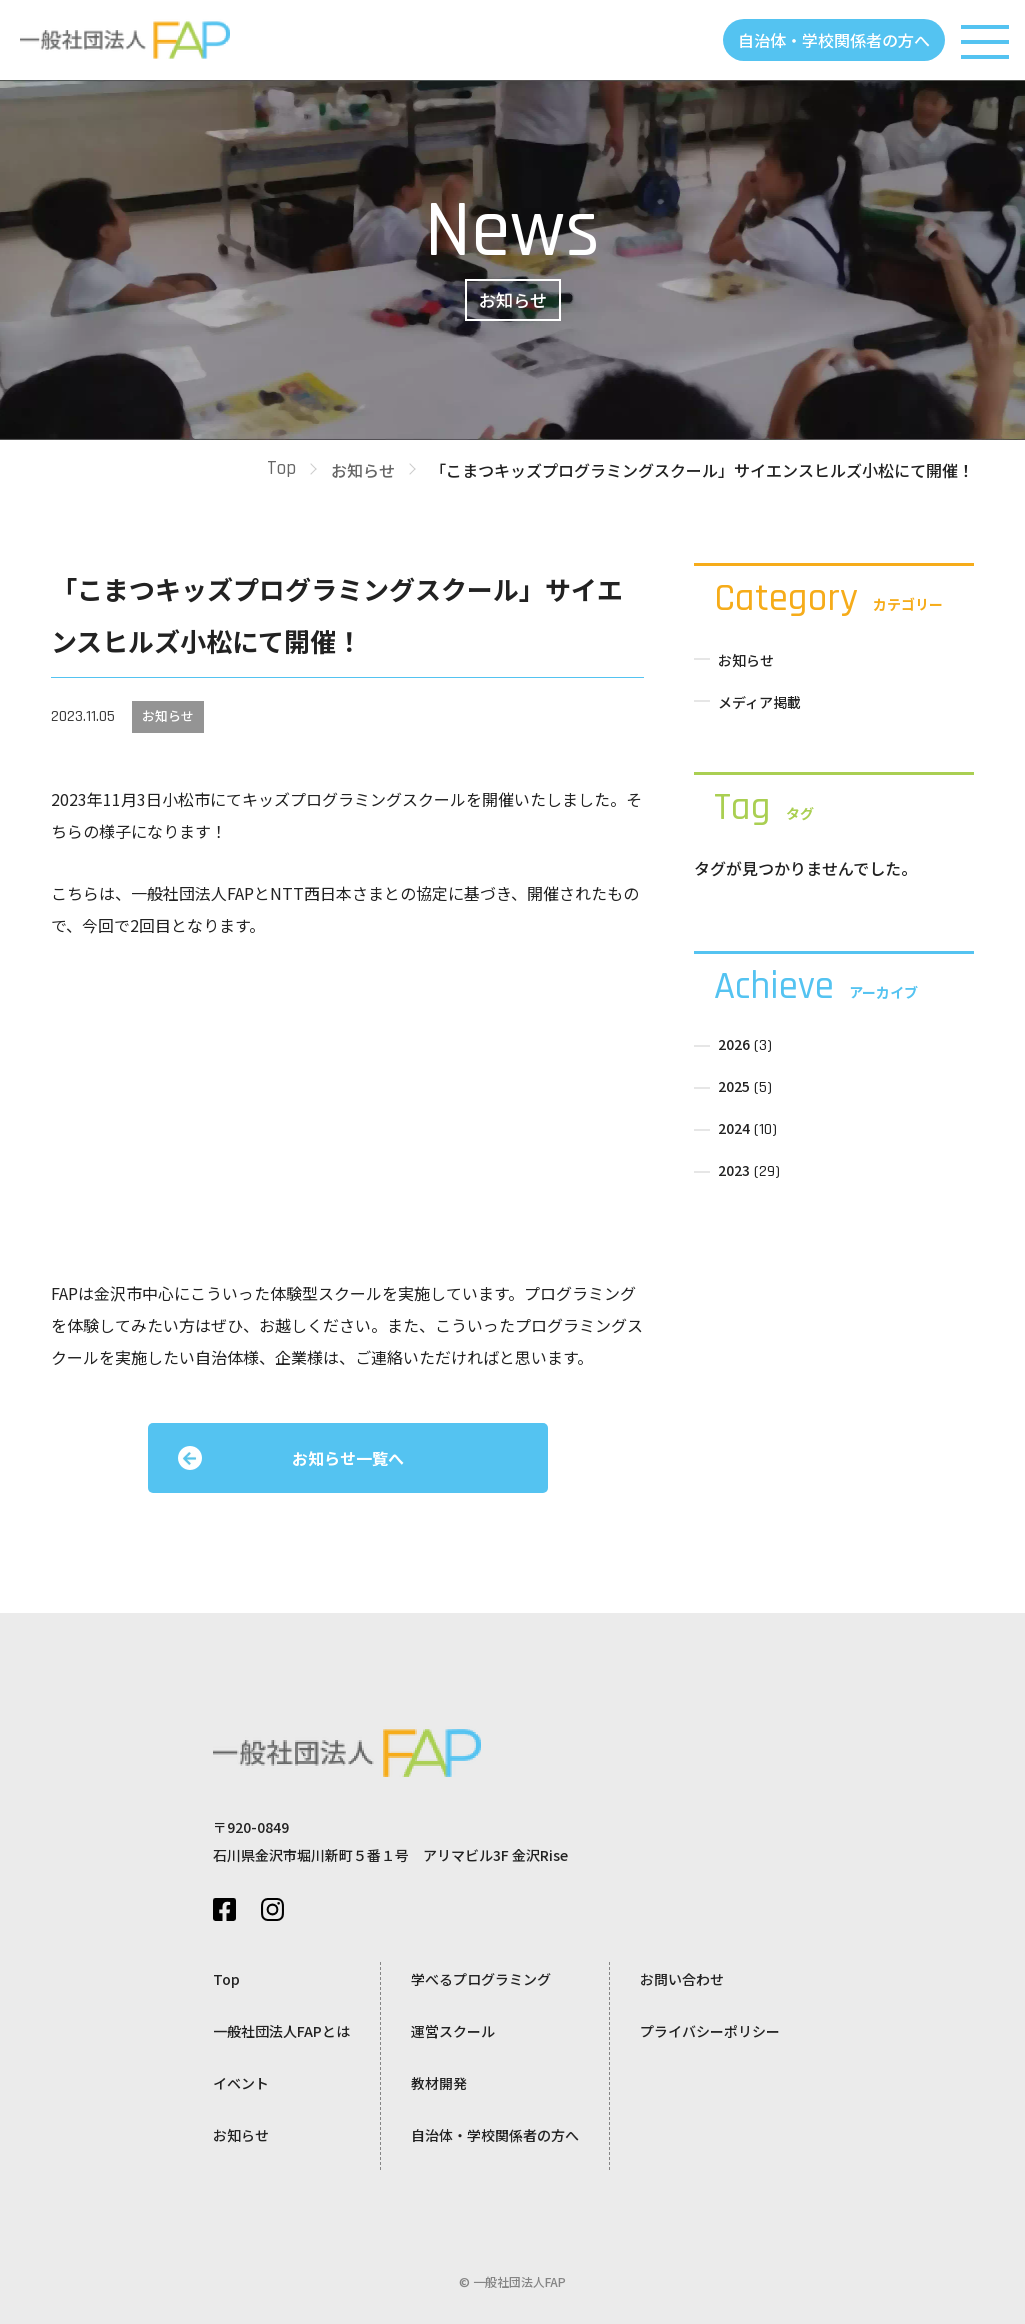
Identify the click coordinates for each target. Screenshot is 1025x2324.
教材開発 (439, 2083)
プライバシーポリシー (710, 2031)
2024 (734, 1128)
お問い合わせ (682, 1979)
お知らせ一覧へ (348, 1458)
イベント (241, 2083)
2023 (734, 1170)
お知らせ (363, 470)
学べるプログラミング (481, 1979)
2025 (734, 1086)
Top (281, 468)
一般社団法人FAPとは (281, 2031)
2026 (734, 1044)
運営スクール (453, 2031)
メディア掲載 (759, 702)
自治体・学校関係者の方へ (834, 40)
